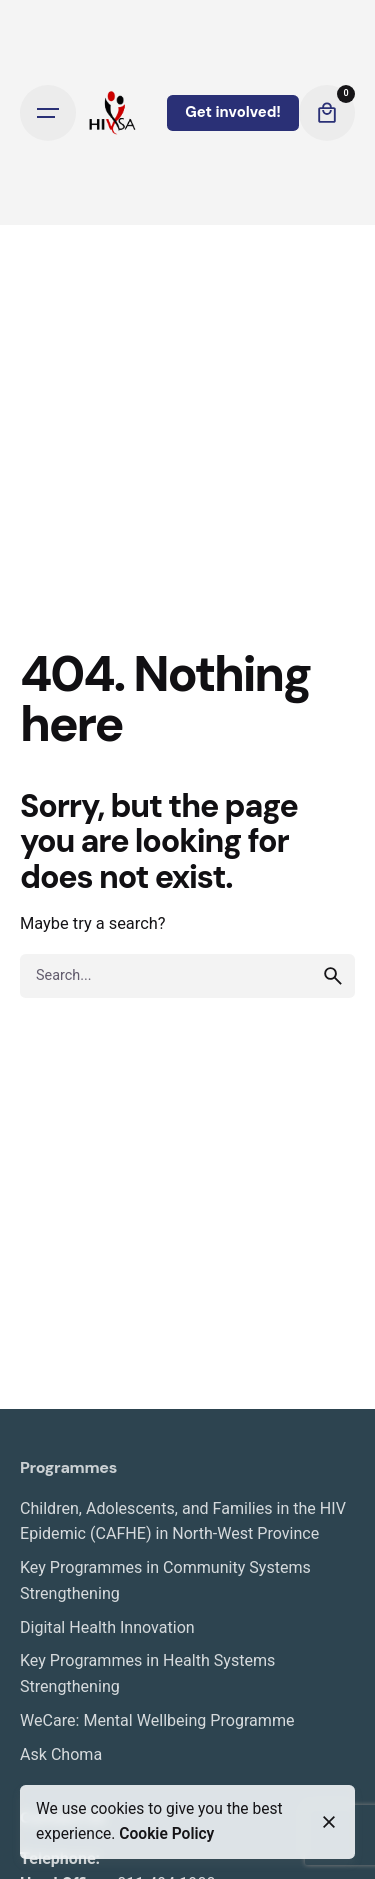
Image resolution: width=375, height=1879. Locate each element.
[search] (333, 976)
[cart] (327, 113)
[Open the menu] (48, 113)
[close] (329, 1822)
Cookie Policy (166, 1834)
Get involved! (233, 112)
